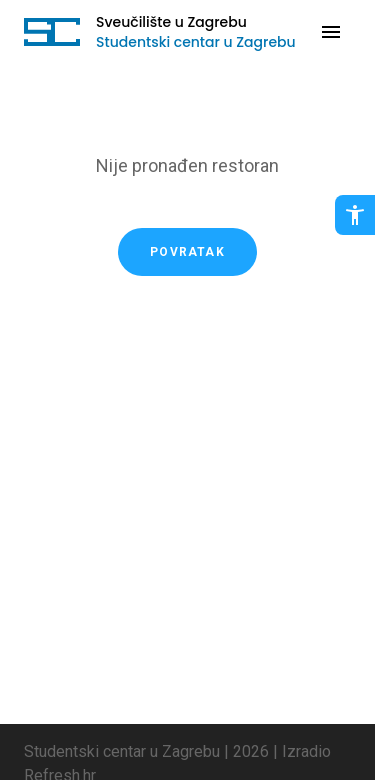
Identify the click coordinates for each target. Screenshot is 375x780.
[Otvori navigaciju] (331, 32)
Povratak (187, 252)
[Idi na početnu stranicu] (52, 32)
